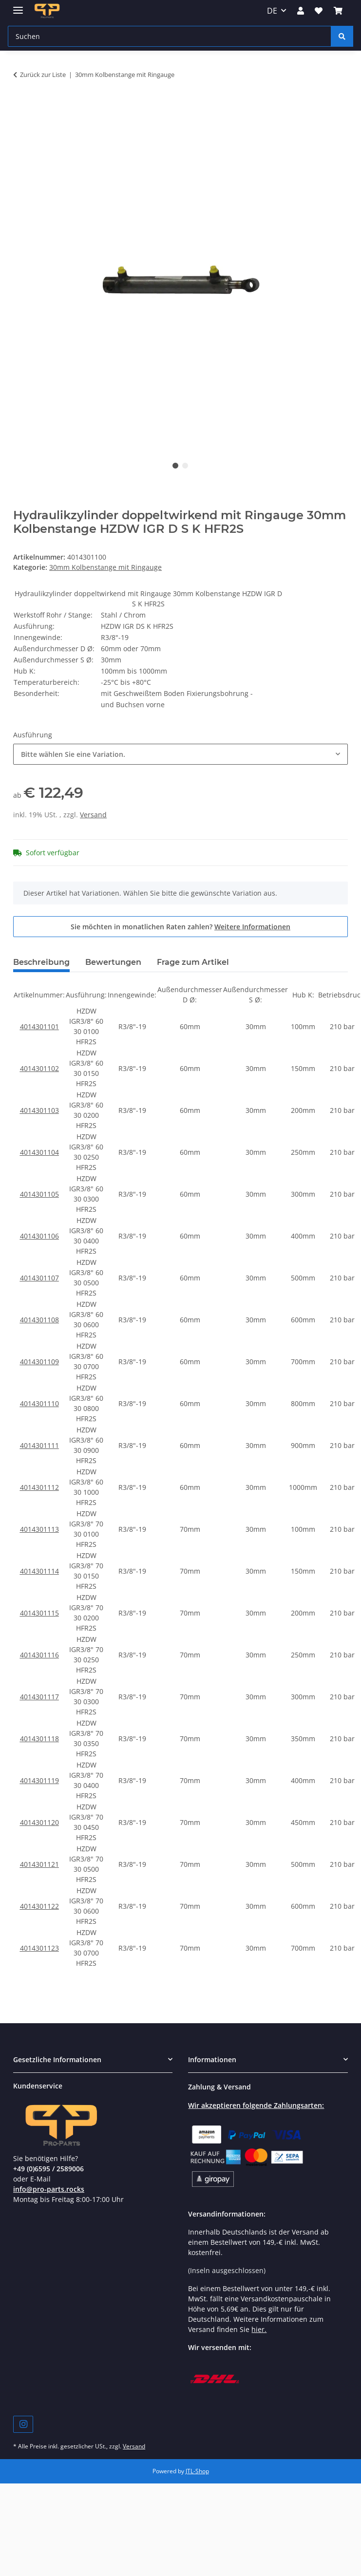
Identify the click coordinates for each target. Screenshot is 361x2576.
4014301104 (39, 1152)
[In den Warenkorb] (21, 105)
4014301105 (39, 1194)
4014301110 (39, 1403)
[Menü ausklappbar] (18, 6)
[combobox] (180, 754)
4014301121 (39, 1864)
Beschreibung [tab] (41, 962)
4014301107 (39, 1277)
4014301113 (39, 1529)
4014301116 (39, 1654)
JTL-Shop (197, 2471)
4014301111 (39, 1445)
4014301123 (39, 1948)
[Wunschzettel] (318, 10)
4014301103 (39, 1110)
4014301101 (39, 1026)
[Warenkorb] (338, 10)
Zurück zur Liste (43, 74)
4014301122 (39, 1906)
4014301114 (39, 1571)
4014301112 (39, 1487)
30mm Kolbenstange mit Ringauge (105, 567)
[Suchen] (169, 36)
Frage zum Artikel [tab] (193, 962)
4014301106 (39, 1236)
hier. (258, 2329)
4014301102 (39, 1068)
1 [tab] (175, 466)
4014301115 (39, 1612)
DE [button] (272, 10)
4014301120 (39, 1822)
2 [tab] (185, 466)
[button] (300, 10)
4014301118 (39, 1738)
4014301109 (39, 1361)
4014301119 (39, 1780)
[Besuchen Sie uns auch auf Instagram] (23, 2424)
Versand (93, 814)
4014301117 (39, 1696)
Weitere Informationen (252, 926)
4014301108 (39, 1319)
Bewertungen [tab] (113, 962)
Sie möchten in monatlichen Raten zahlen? (180, 926)
